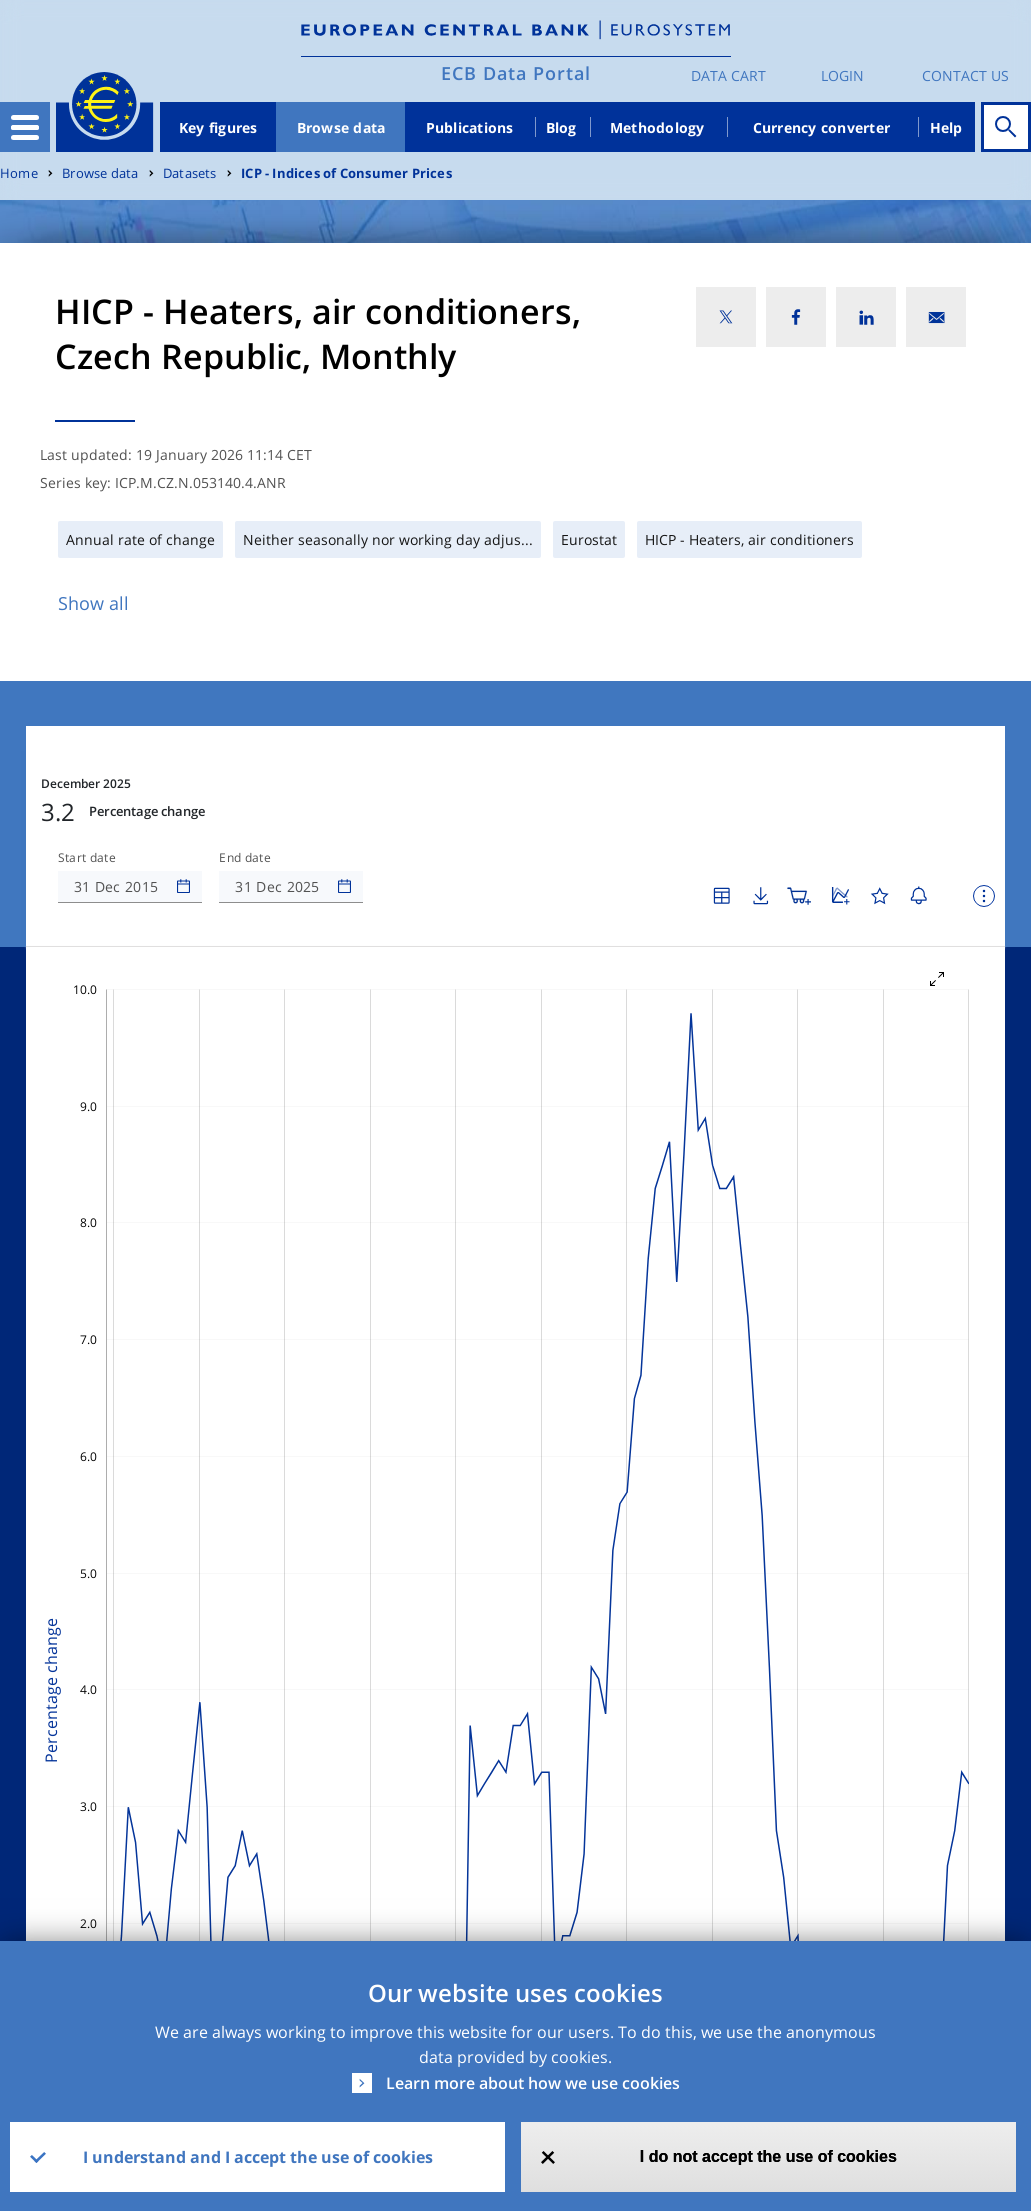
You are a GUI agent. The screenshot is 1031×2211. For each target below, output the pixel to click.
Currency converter (822, 127)
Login (842, 75)
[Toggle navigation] (25, 127)
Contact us (965, 75)
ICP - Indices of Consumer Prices (346, 173)
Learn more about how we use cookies (533, 2083)
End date (245, 858)
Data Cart (728, 75)
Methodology (657, 127)
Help (946, 127)
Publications (470, 127)
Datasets (190, 173)
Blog (561, 127)
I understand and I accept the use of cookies (258, 2157)
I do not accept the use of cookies (768, 2156)
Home (19, 173)
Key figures (218, 127)
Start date (87, 858)
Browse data (341, 127)
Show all (93, 603)
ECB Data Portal (516, 73)
